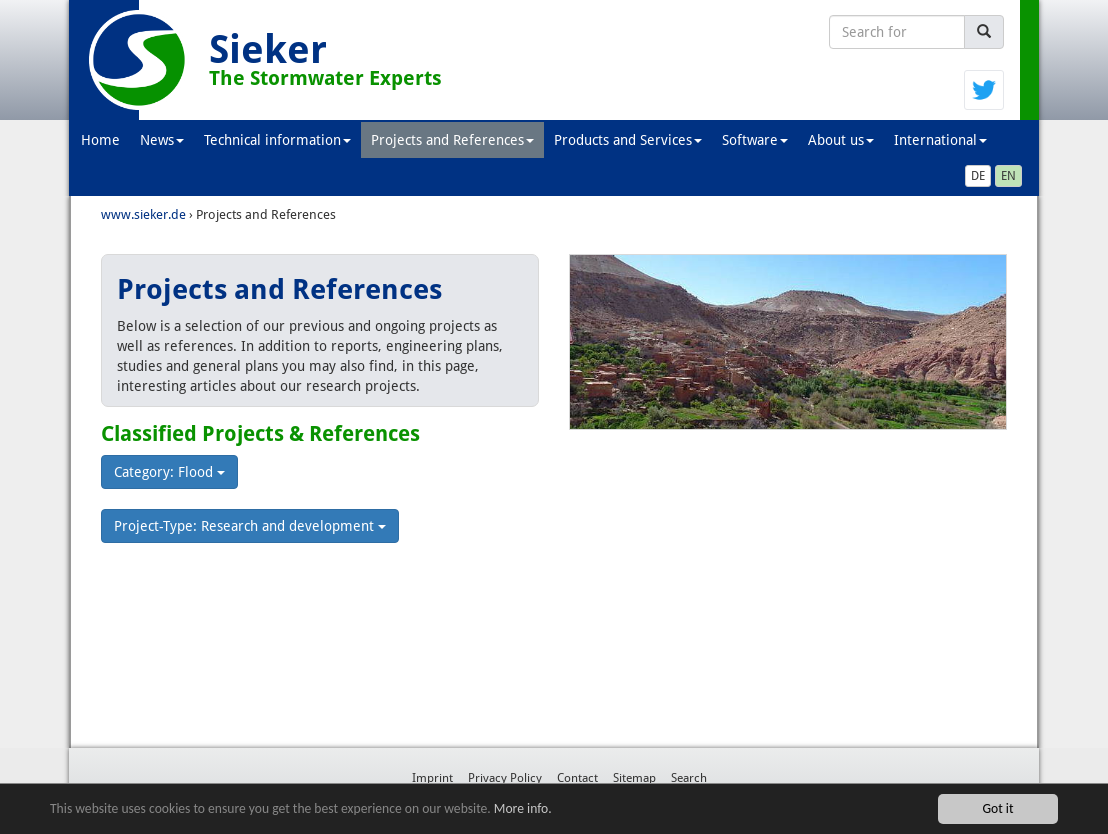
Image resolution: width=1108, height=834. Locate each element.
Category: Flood (169, 472)
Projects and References (452, 140)
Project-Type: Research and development (250, 526)
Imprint (432, 778)
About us (841, 140)
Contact (577, 778)
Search (689, 778)
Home (100, 140)
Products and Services (628, 140)
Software (755, 140)
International (940, 140)
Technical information (277, 140)
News (162, 140)
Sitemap (634, 778)
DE (978, 176)
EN (1008, 176)
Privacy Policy (505, 778)
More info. (523, 808)
